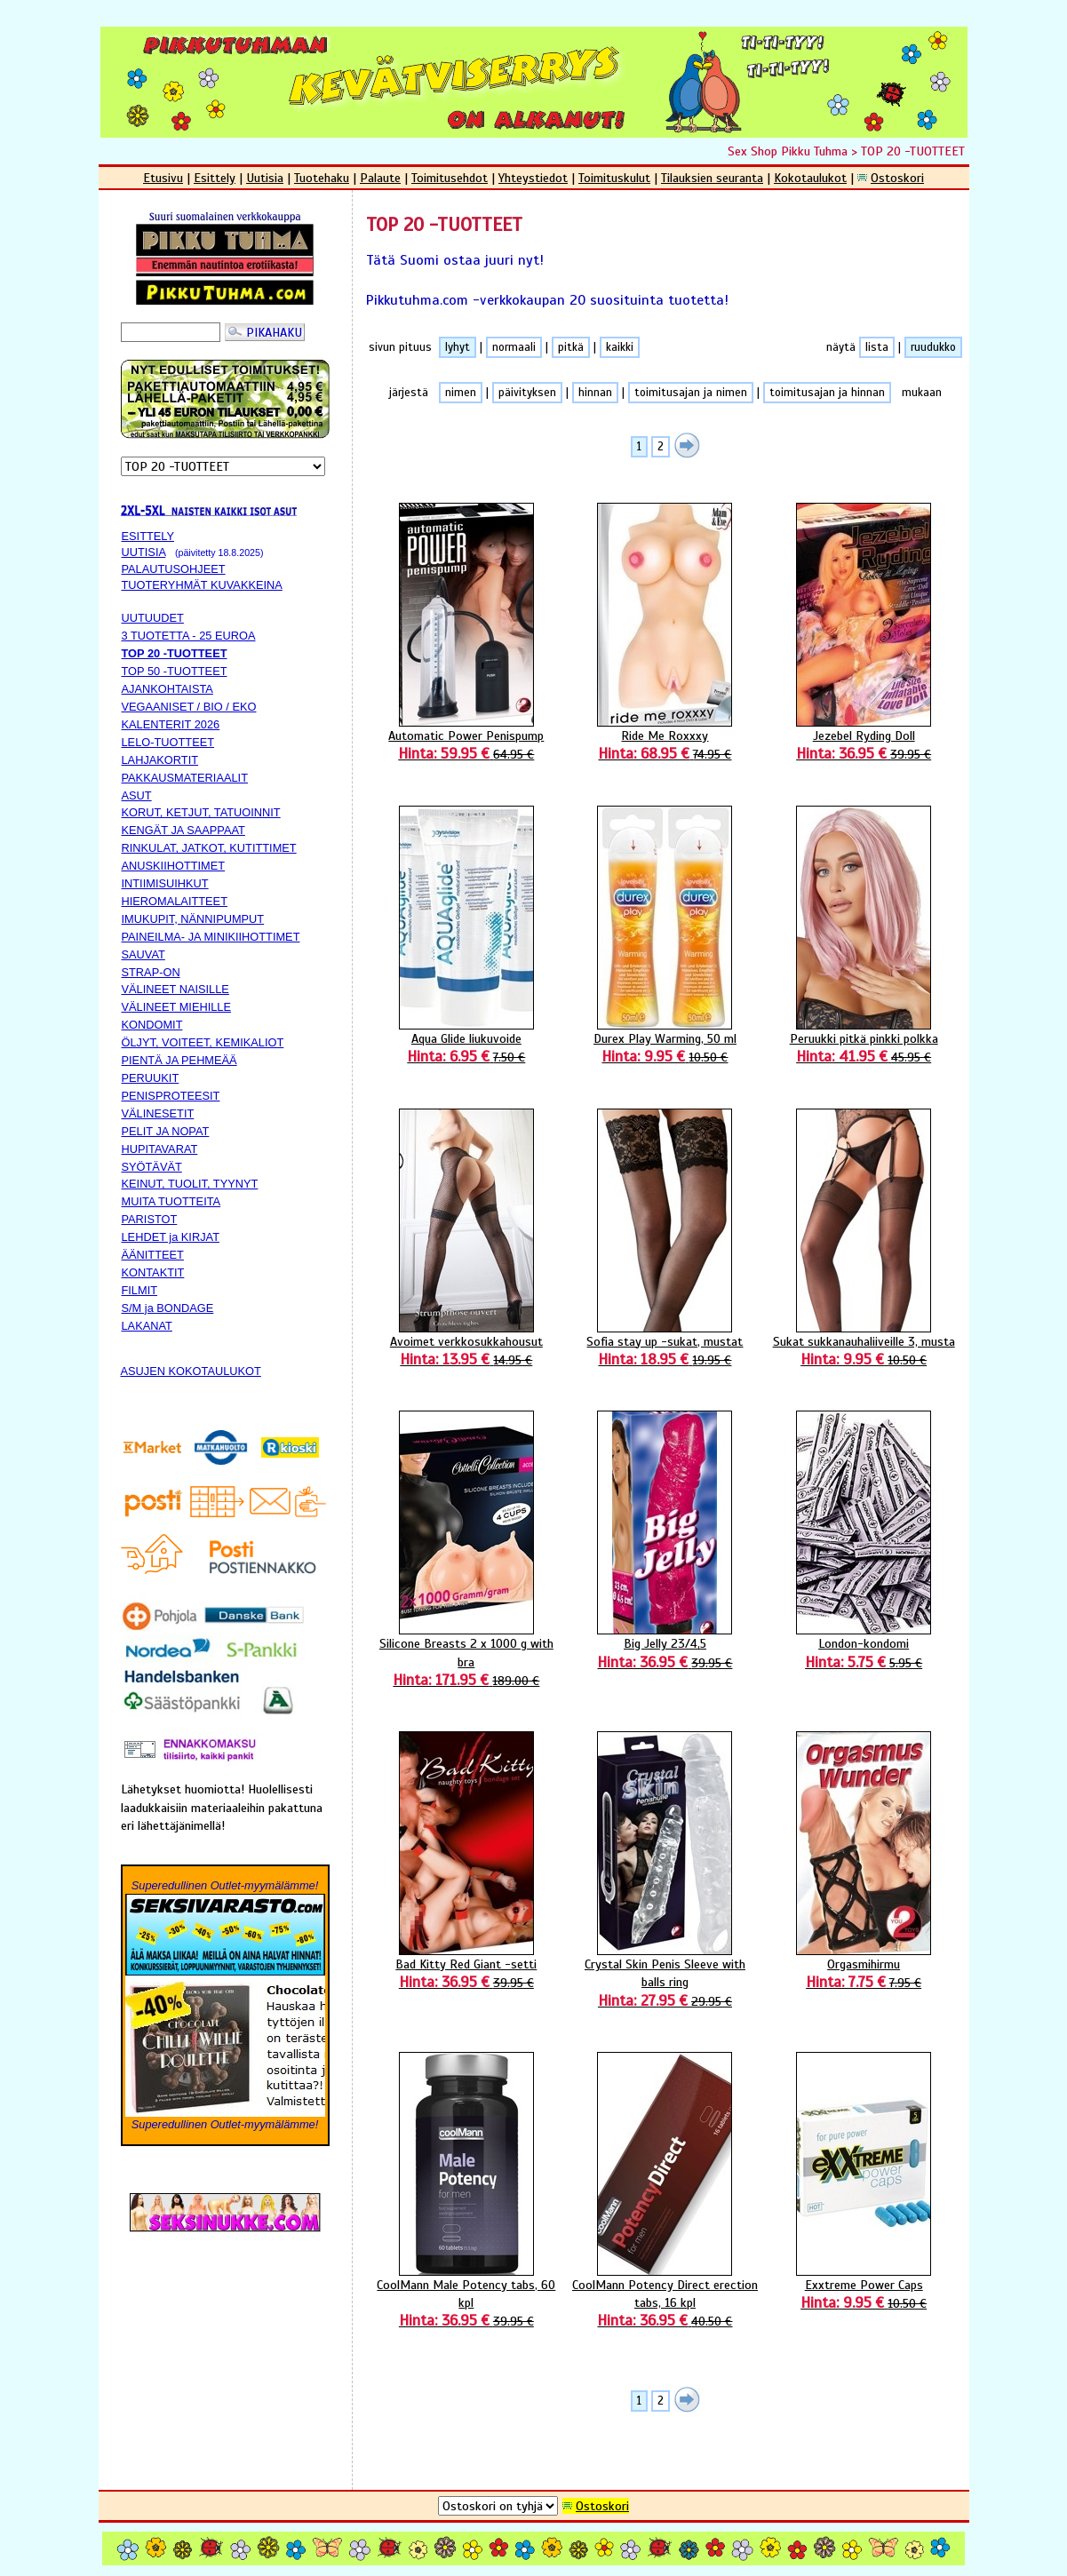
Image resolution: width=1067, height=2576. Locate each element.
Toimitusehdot (449, 178)
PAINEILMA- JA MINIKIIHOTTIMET (211, 936)
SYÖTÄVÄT (152, 1166)
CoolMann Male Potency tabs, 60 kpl (466, 2303)
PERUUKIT (150, 1078)
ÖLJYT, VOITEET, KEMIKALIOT (203, 1042)
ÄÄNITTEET (153, 1254)
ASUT (137, 795)
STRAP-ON (151, 972)
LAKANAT (147, 1325)
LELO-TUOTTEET (168, 742)
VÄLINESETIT (158, 1113)
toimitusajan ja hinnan (827, 393)
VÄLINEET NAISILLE (175, 989)
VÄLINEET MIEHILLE (177, 1007)
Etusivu (163, 178)
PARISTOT (150, 1219)
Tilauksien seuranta (712, 178)
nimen (460, 393)
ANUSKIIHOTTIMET (174, 865)
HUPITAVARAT (160, 1149)
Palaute (380, 178)
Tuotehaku (321, 178)
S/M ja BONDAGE (168, 1308)
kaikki (619, 347)
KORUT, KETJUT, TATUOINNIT (201, 812)
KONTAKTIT (153, 1272)
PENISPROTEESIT (171, 1095)
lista (876, 347)
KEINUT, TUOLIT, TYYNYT (190, 1183)
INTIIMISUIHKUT (165, 883)
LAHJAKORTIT (160, 760)
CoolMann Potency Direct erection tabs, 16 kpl (665, 2303)
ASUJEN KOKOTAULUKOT (191, 1371)
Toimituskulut (614, 178)
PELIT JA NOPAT (166, 1131)
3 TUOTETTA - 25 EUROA (189, 635)
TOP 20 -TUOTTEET (913, 151)
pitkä (571, 347)
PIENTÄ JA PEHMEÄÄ (179, 1060)
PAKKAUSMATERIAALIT (185, 777)
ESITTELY (148, 536)
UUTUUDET (153, 617)
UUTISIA (144, 552)
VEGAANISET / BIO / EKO (189, 706)
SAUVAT (143, 954)
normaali (514, 347)
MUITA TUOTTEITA (171, 1201)
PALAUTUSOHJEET (174, 569)
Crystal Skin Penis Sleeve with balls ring (665, 1982)
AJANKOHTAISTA (167, 689)
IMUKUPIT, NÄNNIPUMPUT (193, 919)
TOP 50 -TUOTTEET (174, 671)
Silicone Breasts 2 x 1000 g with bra (466, 1661)
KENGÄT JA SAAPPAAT (183, 830)
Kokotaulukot (810, 178)
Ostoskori (897, 178)
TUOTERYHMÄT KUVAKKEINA (202, 585)
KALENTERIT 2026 (171, 724)
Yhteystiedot (533, 178)
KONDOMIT (152, 1024)
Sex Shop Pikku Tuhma (788, 151)
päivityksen (527, 393)
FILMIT (140, 1290)
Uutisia (264, 178)
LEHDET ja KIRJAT (170, 1237)
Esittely (214, 178)
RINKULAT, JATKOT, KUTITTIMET (209, 848)
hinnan (595, 393)
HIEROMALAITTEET (174, 901)
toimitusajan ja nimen (690, 393)
